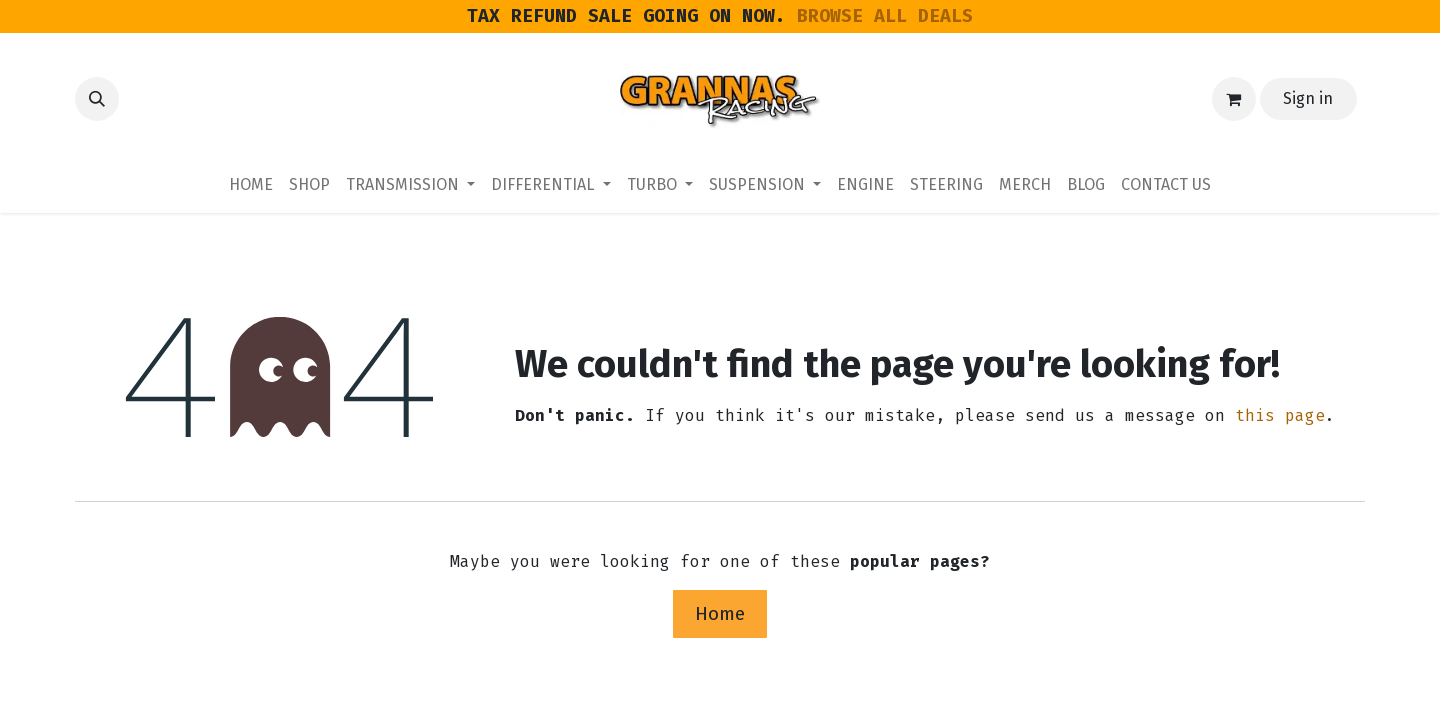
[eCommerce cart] (1234, 99)
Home (720, 613)
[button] (97, 99)
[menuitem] (251, 185)
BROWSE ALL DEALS (885, 16)
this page (1280, 415)
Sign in (1308, 98)
